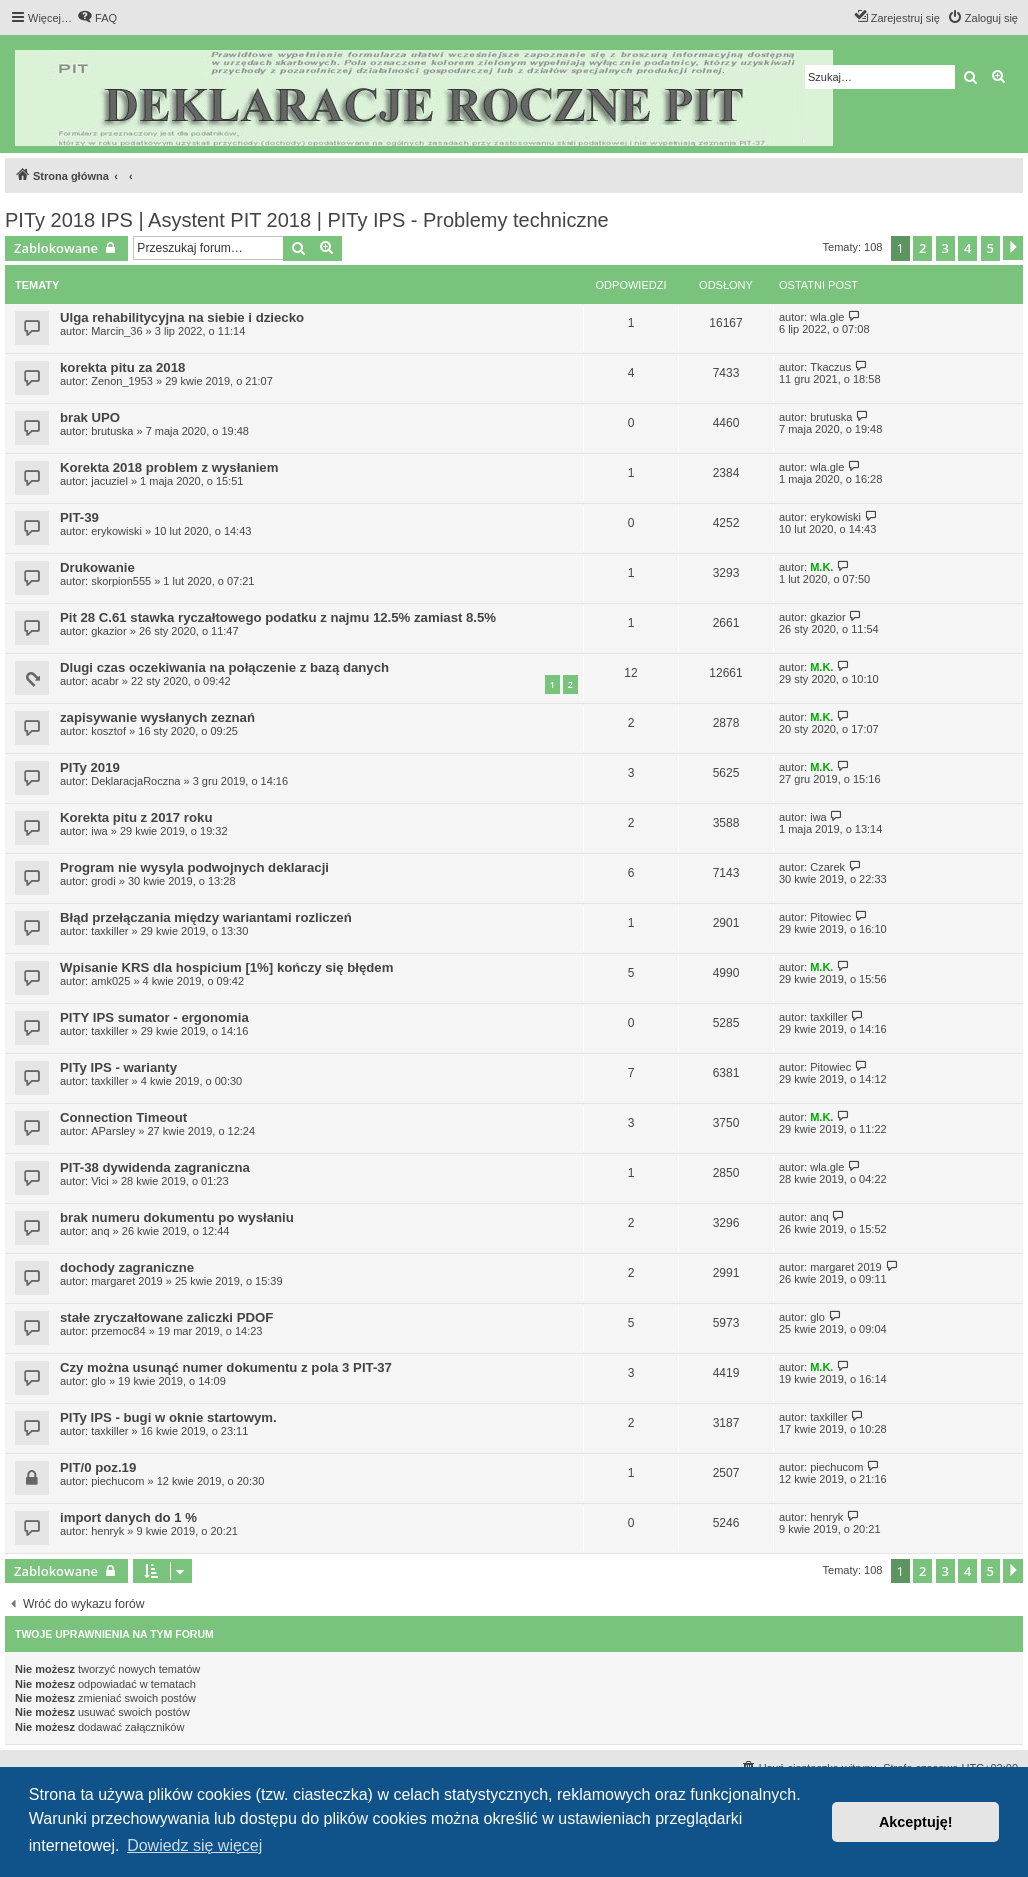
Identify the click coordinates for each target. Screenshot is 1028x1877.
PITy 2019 (90, 767)
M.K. (821, 567)
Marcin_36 (116, 331)
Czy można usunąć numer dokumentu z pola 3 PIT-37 (226, 1367)
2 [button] (922, 248)
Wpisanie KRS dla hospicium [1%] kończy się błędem (226, 967)
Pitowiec (830, 917)
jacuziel (109, 481)
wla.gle (827, 317)
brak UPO (90, 417)
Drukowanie (97, 567)
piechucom (117, 1481)
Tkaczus (830, 367)
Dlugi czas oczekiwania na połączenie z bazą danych (224, 667)
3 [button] (945, 248)
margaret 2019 (127, 1281)
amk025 (110, 981)
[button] (1013, 248)
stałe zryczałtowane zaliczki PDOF (166, 1317)
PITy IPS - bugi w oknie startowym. (168, 1417)
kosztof (108, 731)
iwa (99, 831)
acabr (105, 681)
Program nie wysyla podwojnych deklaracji (194, 867)
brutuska (112, 431)
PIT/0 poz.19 (98, 1467)
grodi (103, 881)
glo (817, 1317)
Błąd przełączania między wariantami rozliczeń (206, 917)
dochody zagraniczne (127, 1267)
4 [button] (967, 248)
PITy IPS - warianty (118, 1067)
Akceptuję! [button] (916, 1822)
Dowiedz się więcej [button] (194, 1845)
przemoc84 (118, 1331)
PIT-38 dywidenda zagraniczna (155, 1167)
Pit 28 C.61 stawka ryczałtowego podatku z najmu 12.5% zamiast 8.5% (278, 617)
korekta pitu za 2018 (122, 367)
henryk (107, 1531)
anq (100, 1231)
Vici (100, 1181)
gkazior (108, 631)
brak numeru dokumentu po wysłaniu (177, 1217)
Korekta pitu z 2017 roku (136, 817)
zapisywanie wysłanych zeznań (157, 717)
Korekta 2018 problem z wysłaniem (169, 467)
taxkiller (109, 931)
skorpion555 (121, 581)
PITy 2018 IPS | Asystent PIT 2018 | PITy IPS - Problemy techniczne (307, 220)
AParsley (113, 1131)
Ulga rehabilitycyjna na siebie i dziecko (182, 317)
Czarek (827, 867)
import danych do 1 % (128, 1517)
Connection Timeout (123, 1117)
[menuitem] (97, 18)
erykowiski (116, 531)
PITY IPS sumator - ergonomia (154, 1017)
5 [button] (990, 248)
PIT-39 (79, 517)
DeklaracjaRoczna (135, 781)
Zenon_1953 (122, 381)
